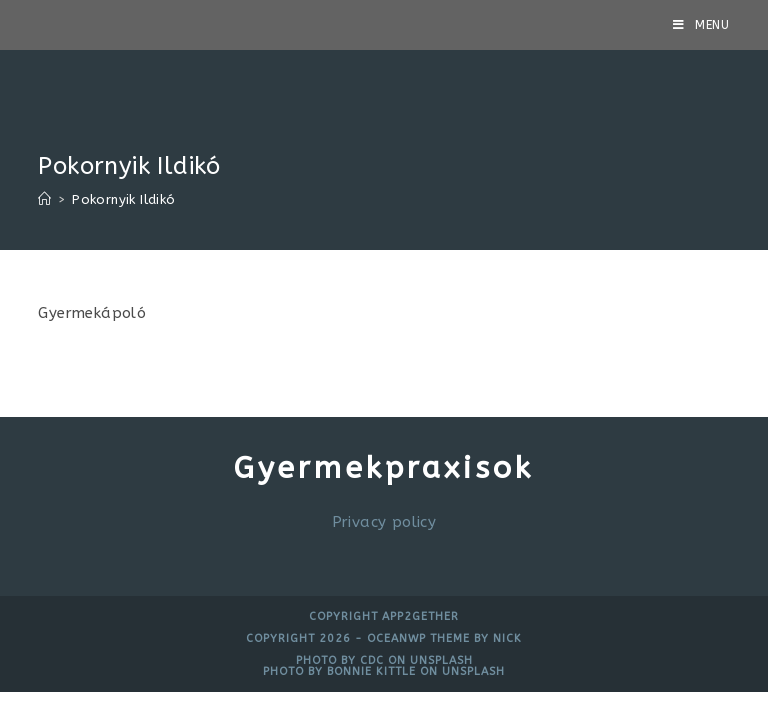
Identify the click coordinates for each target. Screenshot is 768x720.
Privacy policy (384, 522)
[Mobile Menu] (701, 25)
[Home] (44, 199)
